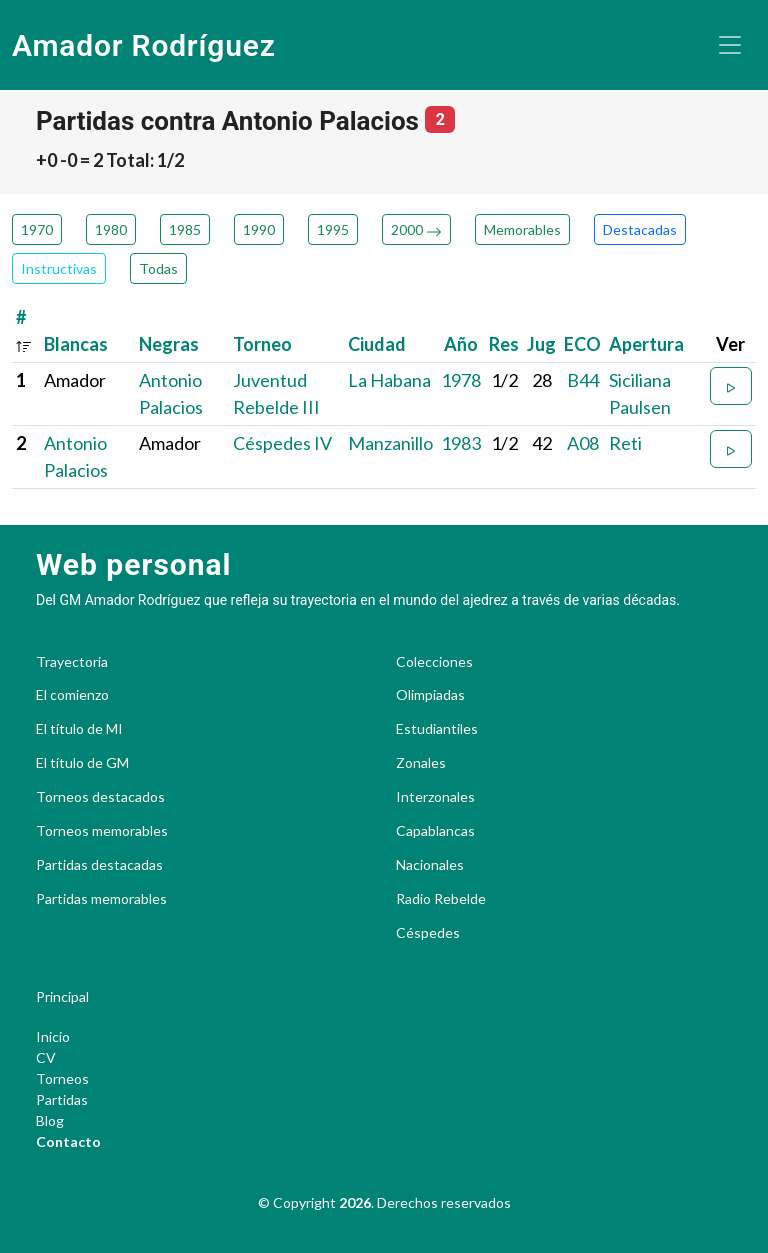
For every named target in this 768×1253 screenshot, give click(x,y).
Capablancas (435, 831)
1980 (111, 229)
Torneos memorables (102, 831)
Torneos (62, 1078)
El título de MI (79, 729)
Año (461, 344)
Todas (158, 268)
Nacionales (430, 865)
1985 (185, 229)
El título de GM (82, 763)
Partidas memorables (101, 899)
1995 (333, 229)
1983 (461, 443)
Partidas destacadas (99, 865)
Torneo (262, 344)
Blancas (76, 344)
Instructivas (59, 268)
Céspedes (428, 933)
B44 (583, 380)
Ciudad (377, 344)
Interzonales (435, 797)
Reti (625, 443)
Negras (169, 344)
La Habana (389, 380)
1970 (37, 229)
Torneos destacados (100, 797)
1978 (461, 380)
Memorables (522, 229)
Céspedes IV (282, 443)
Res (504, 344)
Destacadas (640, 229)
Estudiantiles (437, 729)
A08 (583, 443)
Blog (50, 1120)
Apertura (646, 344)
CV (46, 1057)
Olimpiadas (430, 695)
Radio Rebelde (441, 899)
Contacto (68, 1141)
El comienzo (72, 695)
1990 (259, 229)
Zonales (421, 763)
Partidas (62, 1099)
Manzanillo (390, 443)
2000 (416, 229)
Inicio (53, 1036)
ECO (582, 344)
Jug (541, 344)
